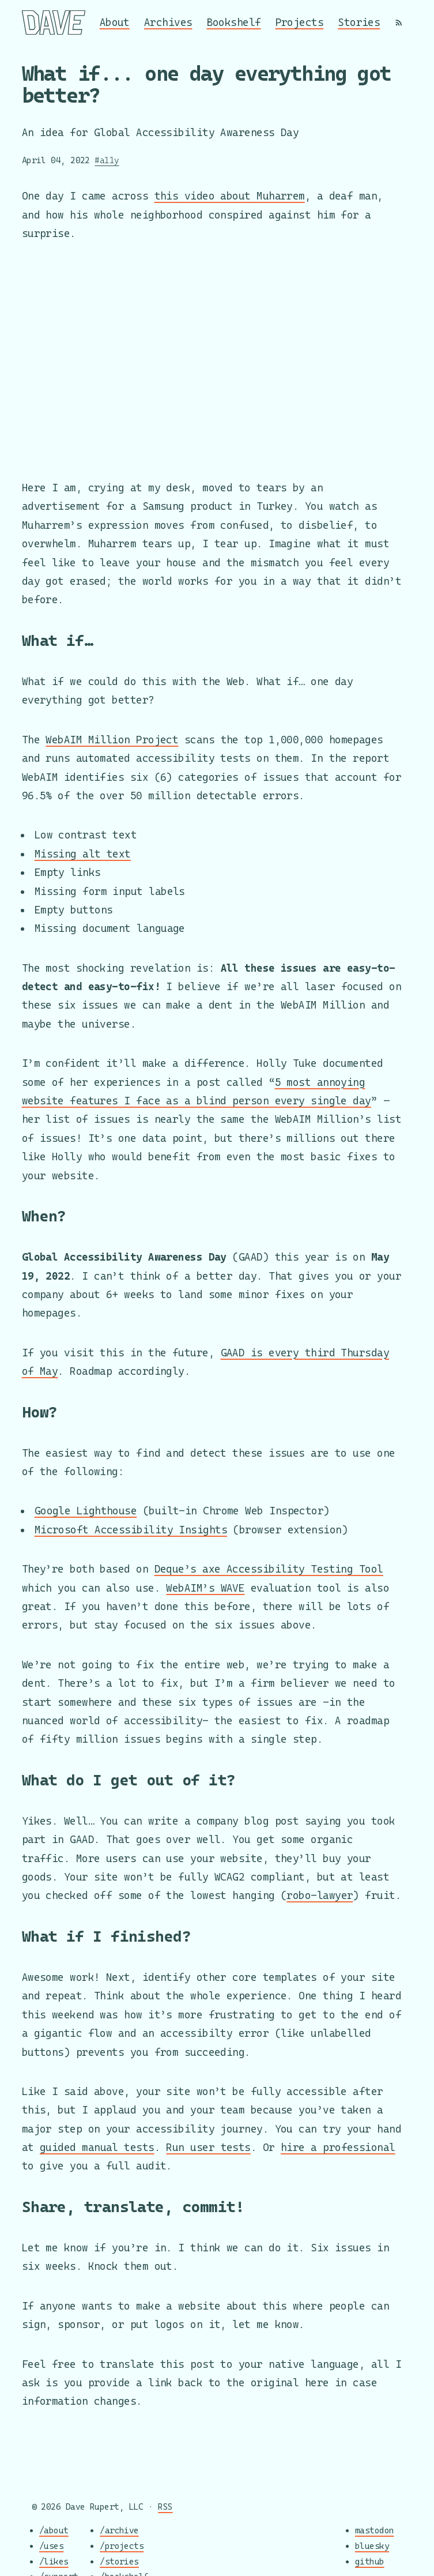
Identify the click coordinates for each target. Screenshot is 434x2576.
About (115, 22)
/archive (119, 2531)
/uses (51, 2546)
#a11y (107, 160)
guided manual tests (97, 2147)
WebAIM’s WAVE (205, 1588)
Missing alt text (83, 854)
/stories (119, 2561)
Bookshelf (234, 22)
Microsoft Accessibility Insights (131, 1530)
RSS (165, 2506)
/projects (122, 2546)
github (369, 2561)
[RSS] (398, 22)
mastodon (374, 2531)
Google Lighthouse (86, 1511)
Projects (300, 22)
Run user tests (208, 2147)
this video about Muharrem (229, 196)
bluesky (372, 2546)
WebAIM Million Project (112, 740)
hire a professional (338, 2147)
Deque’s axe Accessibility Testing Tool (268, 1569)
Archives (168, 22)
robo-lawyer (319, 1895)
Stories (359, 22)
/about (54, 2531)
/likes (54, 2561)
